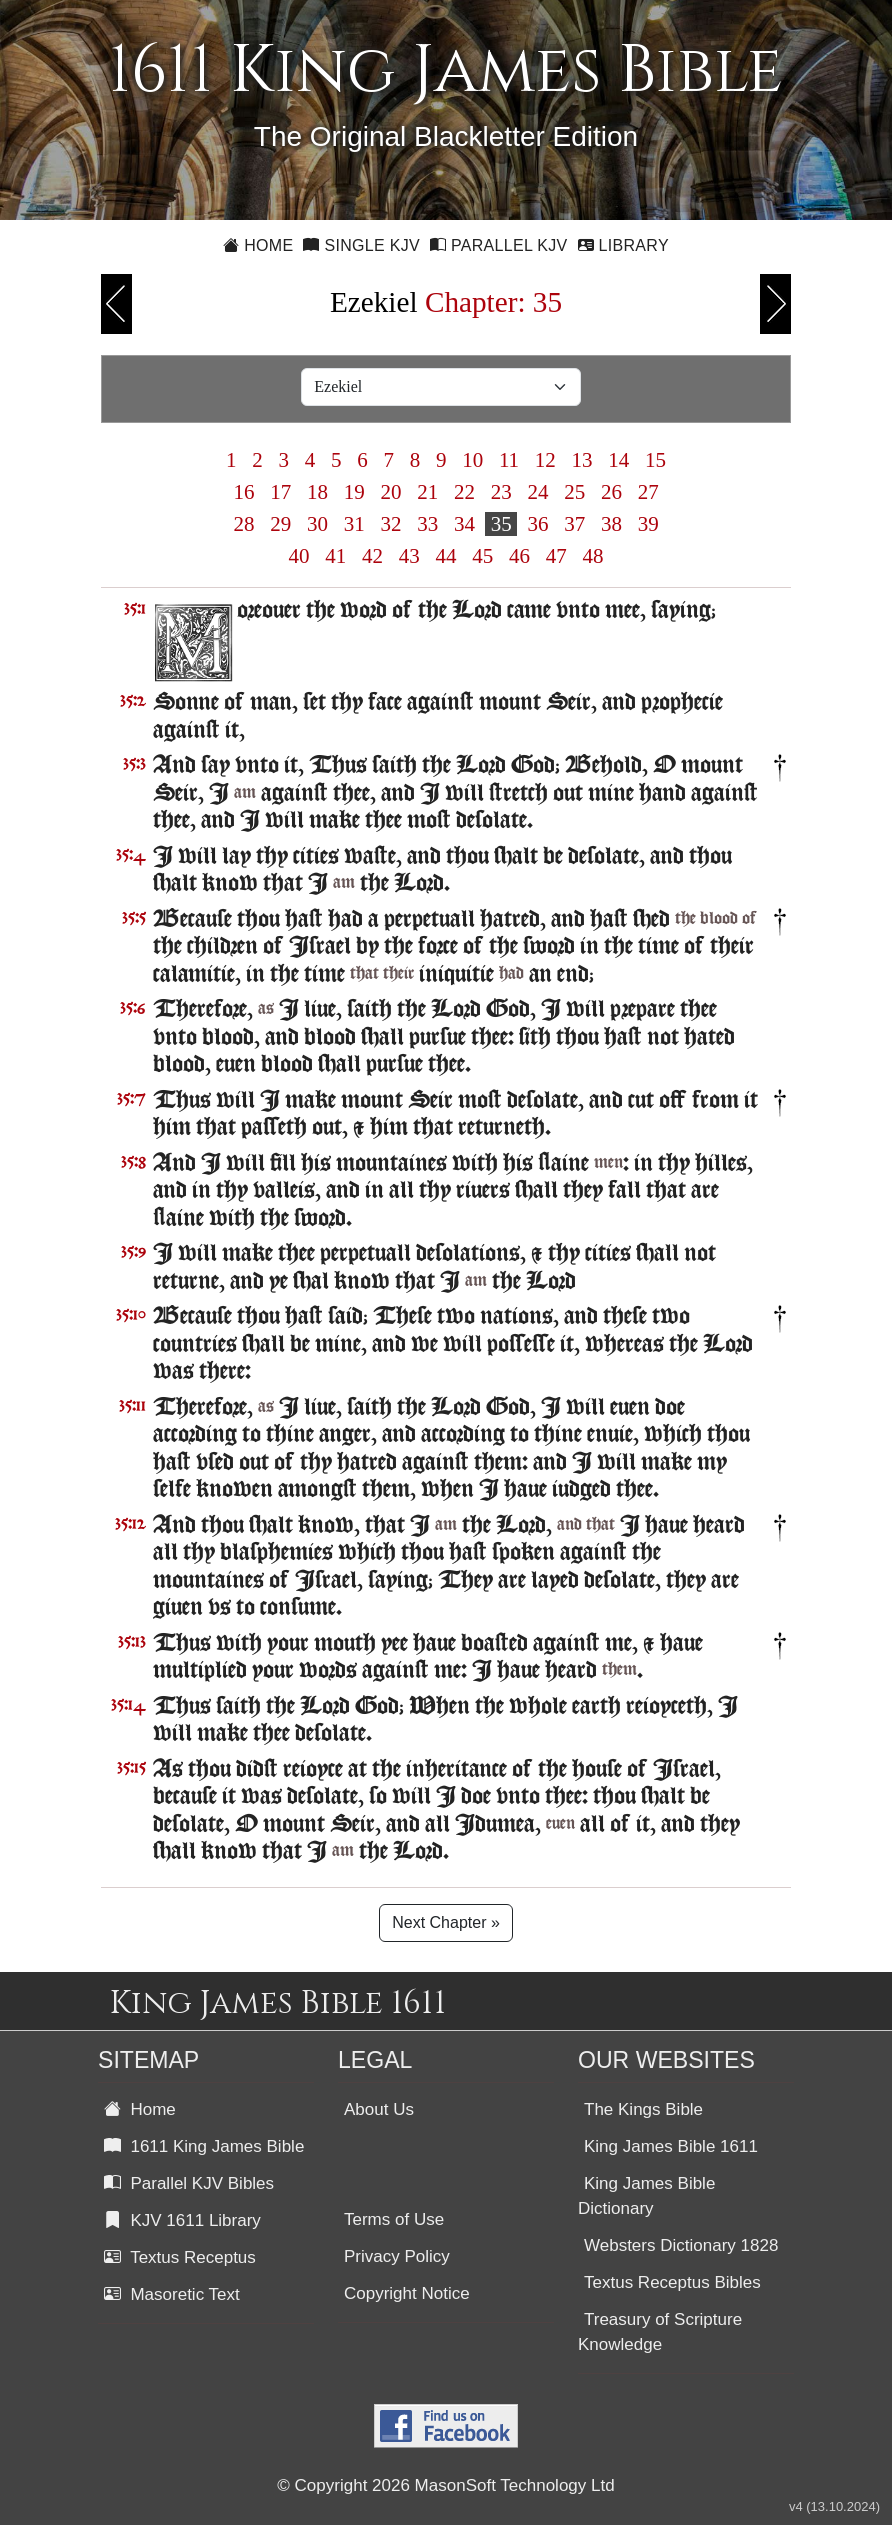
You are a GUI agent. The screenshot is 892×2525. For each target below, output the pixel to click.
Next (775, 304)
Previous (116, 304)
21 (428, 492)
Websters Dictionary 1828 (681, 2245)
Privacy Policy (397, 2256)
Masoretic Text (172, 2294)
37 (575, 524)
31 (354, 524)
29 (281, 524)
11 (509, 460)
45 (483, 556)
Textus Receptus (180, 2257)
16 (244, 492)
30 (318, 524)
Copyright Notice (407, 2293)
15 (656, 460)
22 (465, 492)
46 (520, 556)
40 (299, 556)
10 (473, 460)
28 (244, 524)
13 (582, 460)
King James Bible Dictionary (646, 2196)
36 (538, 524)
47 (557, 556)
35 (501, 524)
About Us (379, 2109)
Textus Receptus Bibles (672, 2282)
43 (410, 556)
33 (428, 524)
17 (281, 492)
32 (391, 524)
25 (575, 492)
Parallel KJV (499, 245)
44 (446, 556)
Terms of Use (394, 2219)
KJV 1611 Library (182, 2220)
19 (354, 492)
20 (391, 492)
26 (612, 492)
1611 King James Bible (204, 2146)
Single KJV (361, 245)
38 (612, 524)
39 (648, 524)
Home (258, 245)
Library (623, 245)
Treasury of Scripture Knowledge (660, 2332)
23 (501, 492)
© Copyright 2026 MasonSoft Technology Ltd (445, 2485)
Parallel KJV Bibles (189, 2183)
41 (336, 556)
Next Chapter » (446, 1922)
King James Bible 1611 (671, 2146)
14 (619, 460)
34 (465, 524)
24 (538, 492)
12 (546, 460)
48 (593, 556)
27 (648, 492)
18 (318, 492)
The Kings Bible (643, 2109)
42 (373, 556)
